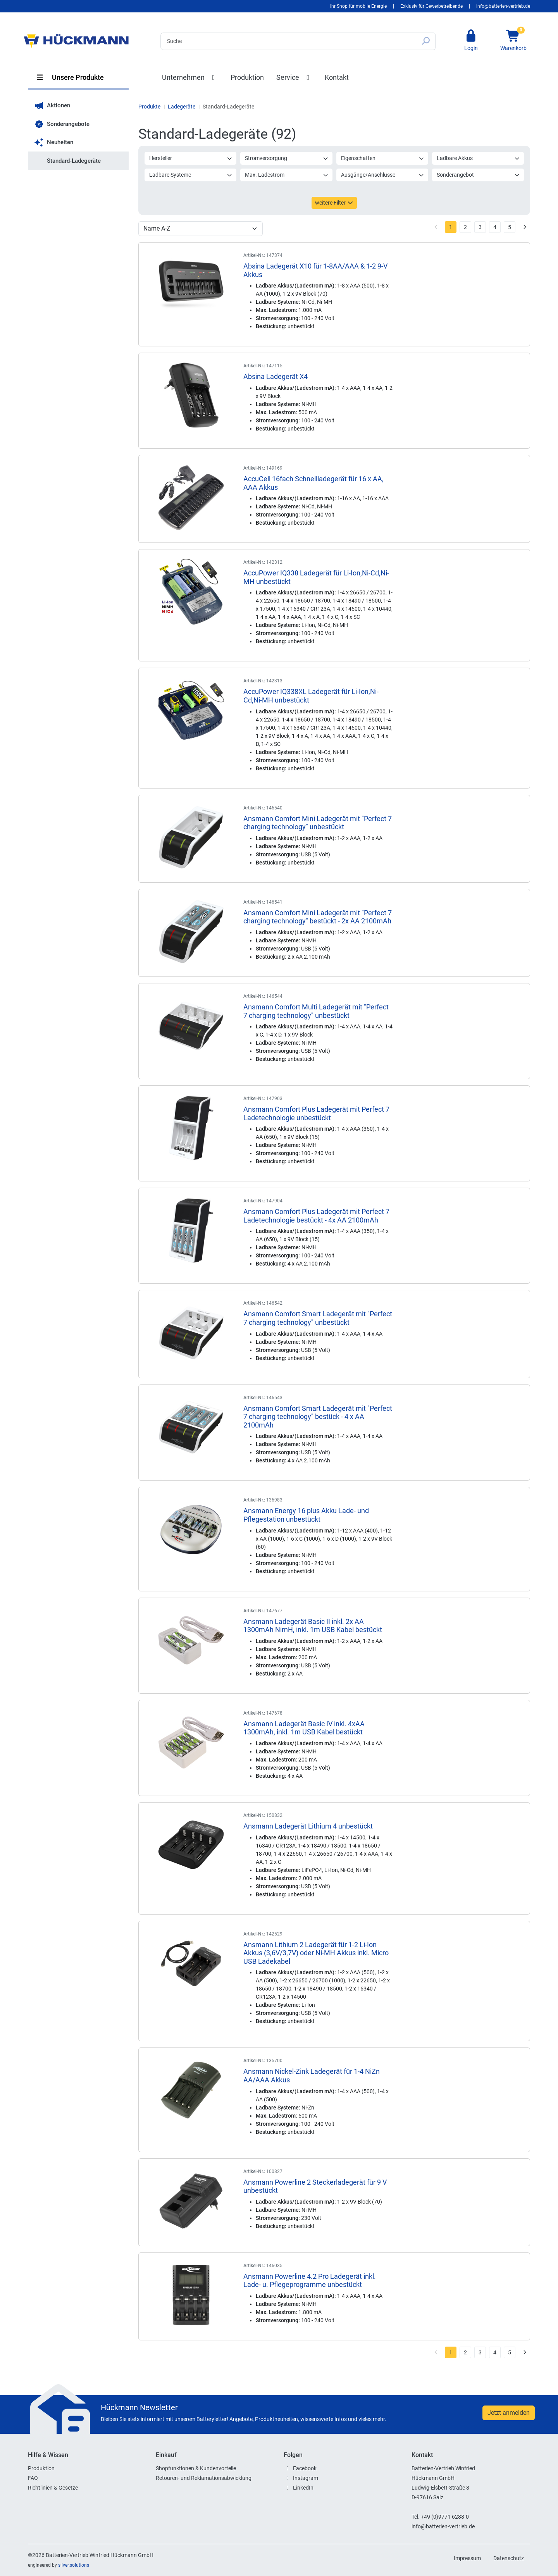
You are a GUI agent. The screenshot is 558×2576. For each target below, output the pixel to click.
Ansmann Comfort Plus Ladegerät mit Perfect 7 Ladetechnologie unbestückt (316, 1113)
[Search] (288, 41)
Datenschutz (508, 2558)
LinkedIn (303, 2488)
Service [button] (294, 77)
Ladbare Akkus (478, 158)
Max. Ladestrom (286, 175)
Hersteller (190, 158)
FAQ (33, 2478)
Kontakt (337, 77)
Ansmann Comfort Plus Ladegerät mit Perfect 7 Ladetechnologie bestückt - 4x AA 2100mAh (316, 1215)
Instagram (305, 2478)
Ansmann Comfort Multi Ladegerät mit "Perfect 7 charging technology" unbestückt (316, 1011)
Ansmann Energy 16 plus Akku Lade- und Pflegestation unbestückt (306, 1515)
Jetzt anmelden (508, 2412)
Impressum (467, 2558)
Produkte (149, 106)
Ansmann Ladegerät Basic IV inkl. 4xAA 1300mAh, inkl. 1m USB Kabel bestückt (304, 1728)
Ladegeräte (181, 106)
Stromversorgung (286, 158)
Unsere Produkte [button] (70, 77)
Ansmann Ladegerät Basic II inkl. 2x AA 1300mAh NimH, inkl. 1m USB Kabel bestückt (312, 1625)
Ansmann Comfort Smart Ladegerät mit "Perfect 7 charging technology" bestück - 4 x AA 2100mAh (317, 1416)
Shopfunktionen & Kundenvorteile (196, 2468)
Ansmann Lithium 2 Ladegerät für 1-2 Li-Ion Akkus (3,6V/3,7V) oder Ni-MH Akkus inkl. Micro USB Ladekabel (316, 1953)
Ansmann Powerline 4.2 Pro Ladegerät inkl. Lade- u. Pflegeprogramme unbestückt (309, 2280)
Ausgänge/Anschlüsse (382, 175)
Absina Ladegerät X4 (275, 376)
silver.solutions (73, 2565)
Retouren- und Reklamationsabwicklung (203, 2478)
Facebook (305, 2468)
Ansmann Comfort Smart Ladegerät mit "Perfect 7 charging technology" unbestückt (317, 1318)
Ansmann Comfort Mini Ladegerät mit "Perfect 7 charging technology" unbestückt (317, 822)
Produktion (247, 77)
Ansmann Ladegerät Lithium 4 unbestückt (308, 1826)
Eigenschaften (382, 158)
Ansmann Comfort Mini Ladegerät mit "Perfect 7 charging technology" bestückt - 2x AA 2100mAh (317, 917)
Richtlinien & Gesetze (53, 2488)
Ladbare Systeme (190, 175)
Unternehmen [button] (190, 77)
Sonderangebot (478, 175)
